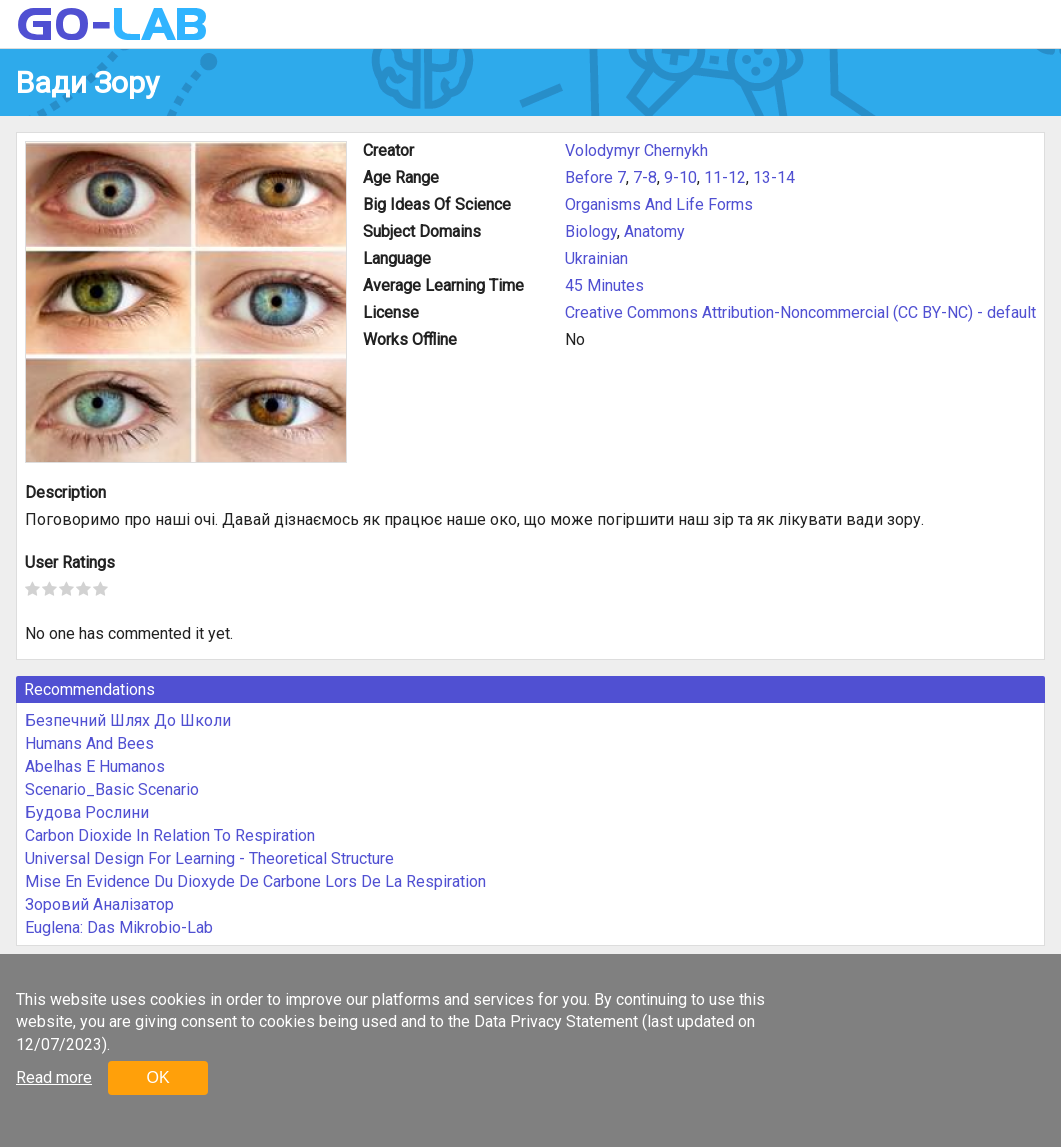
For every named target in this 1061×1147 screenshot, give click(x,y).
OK (157, 1077)
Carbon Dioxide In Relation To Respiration (170, 835)
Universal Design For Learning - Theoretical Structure (209, 858)
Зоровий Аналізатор (99, 904)
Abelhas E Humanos (95, 766)
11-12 (725, 177)
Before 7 (595, 177)
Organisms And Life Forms (659, 204)
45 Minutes (604, 285)
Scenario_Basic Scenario (112, 789)
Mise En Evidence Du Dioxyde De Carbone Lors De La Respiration (255, 881)
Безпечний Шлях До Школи (128, 720)
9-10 (680, 177)
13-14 (774, 177)
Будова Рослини (87, 812)
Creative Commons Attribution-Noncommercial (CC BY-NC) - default (800, 312)
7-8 (645, 177)
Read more (54, 1077)
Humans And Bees (89, 743)
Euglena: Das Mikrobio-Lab (119, 927)
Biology (591, 231)
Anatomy (654, 231)
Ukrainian (596, 258)
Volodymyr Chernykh (636, 150)
